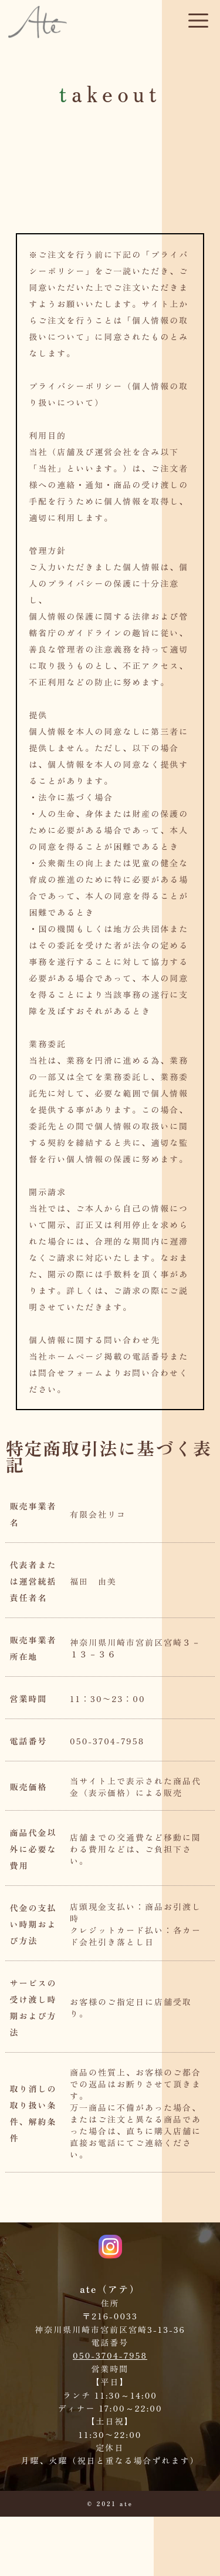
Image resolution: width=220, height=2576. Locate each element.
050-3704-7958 (110, 2355)
